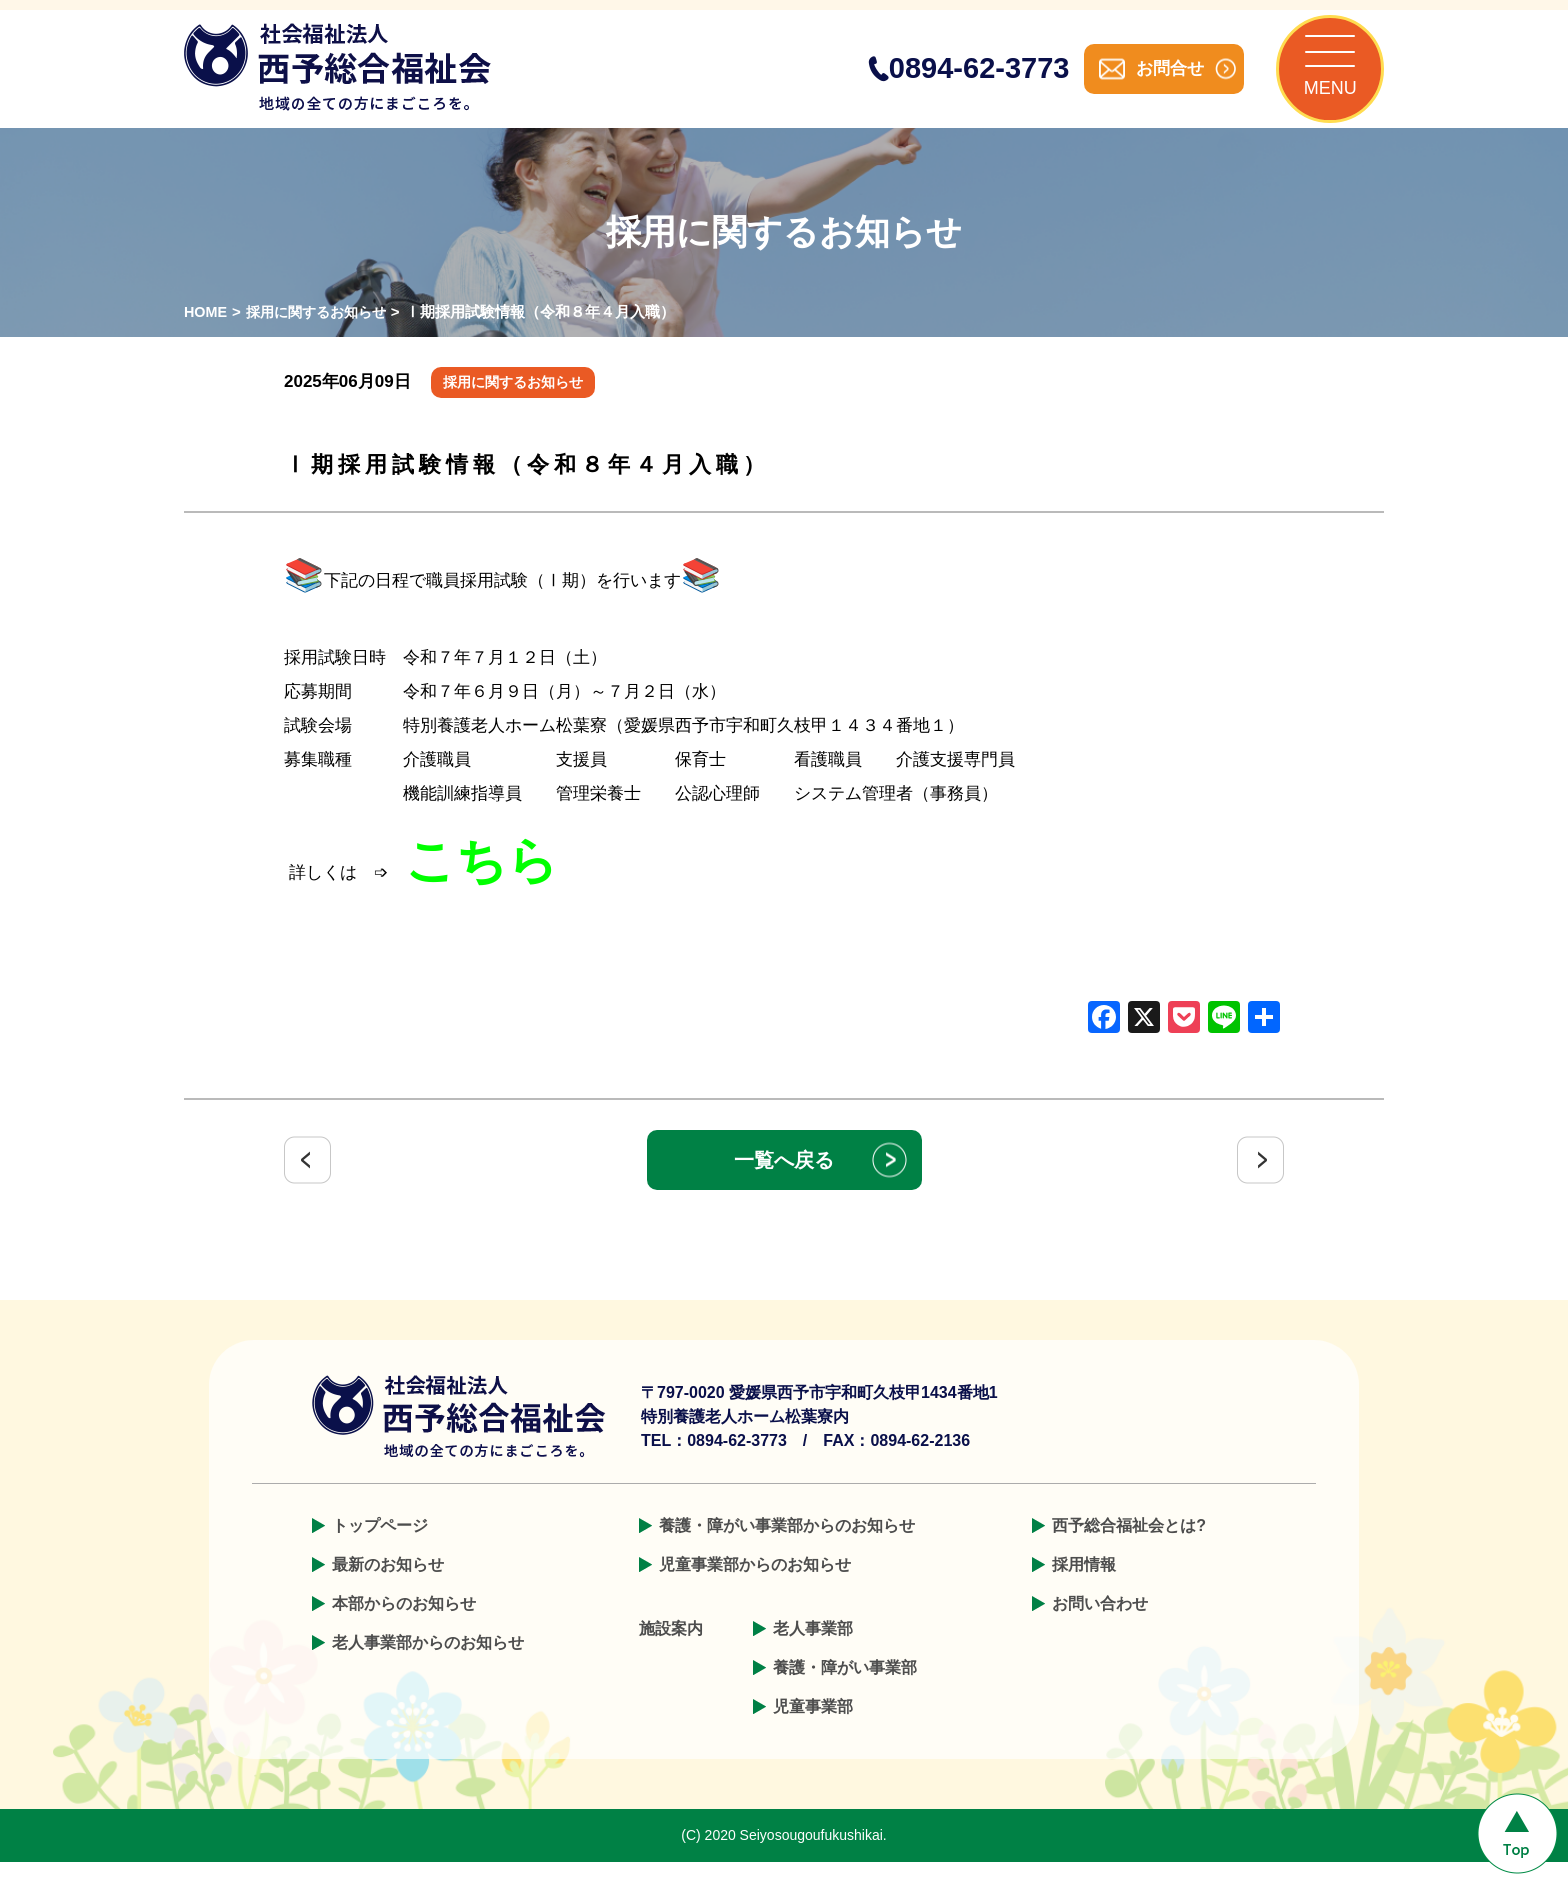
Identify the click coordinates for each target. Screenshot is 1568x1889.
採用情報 (1084, 1591)
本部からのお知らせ (404, 1630)
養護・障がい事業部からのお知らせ (787, 1552)
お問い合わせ (1100, 1630)
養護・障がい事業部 (845, 1694)
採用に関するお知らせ (323, 338)
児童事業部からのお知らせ (755, 1591)
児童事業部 (813, 1733)
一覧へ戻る (784, 1187)
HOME (206, 338)
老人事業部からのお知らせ (428, 1669)
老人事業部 (813, 1655)
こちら (481, 886)
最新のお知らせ (388, 1591)
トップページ (380, 1552)
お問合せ (1144, 81)
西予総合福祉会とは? (1129, 1552)
